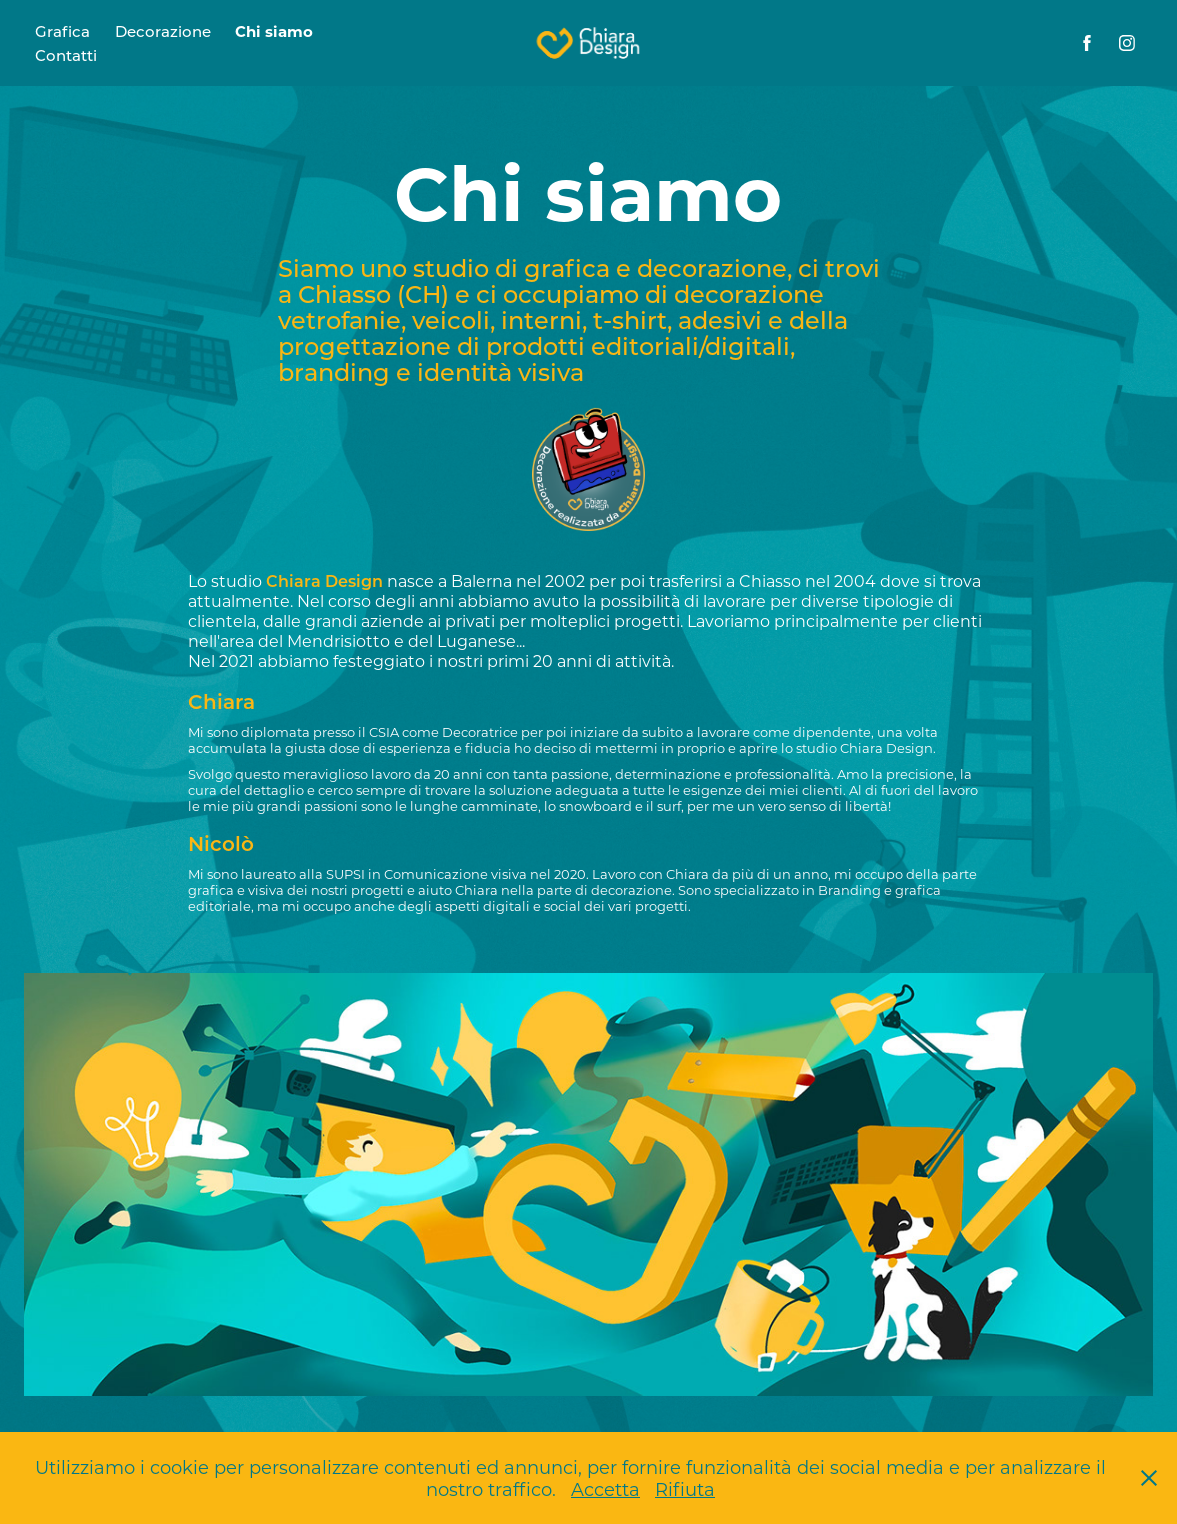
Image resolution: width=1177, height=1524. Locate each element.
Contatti (66, 55)
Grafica (62, 31)
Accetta (605, 1489)
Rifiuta (685, 1489)
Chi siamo (274, 31)
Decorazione (163, 31)
